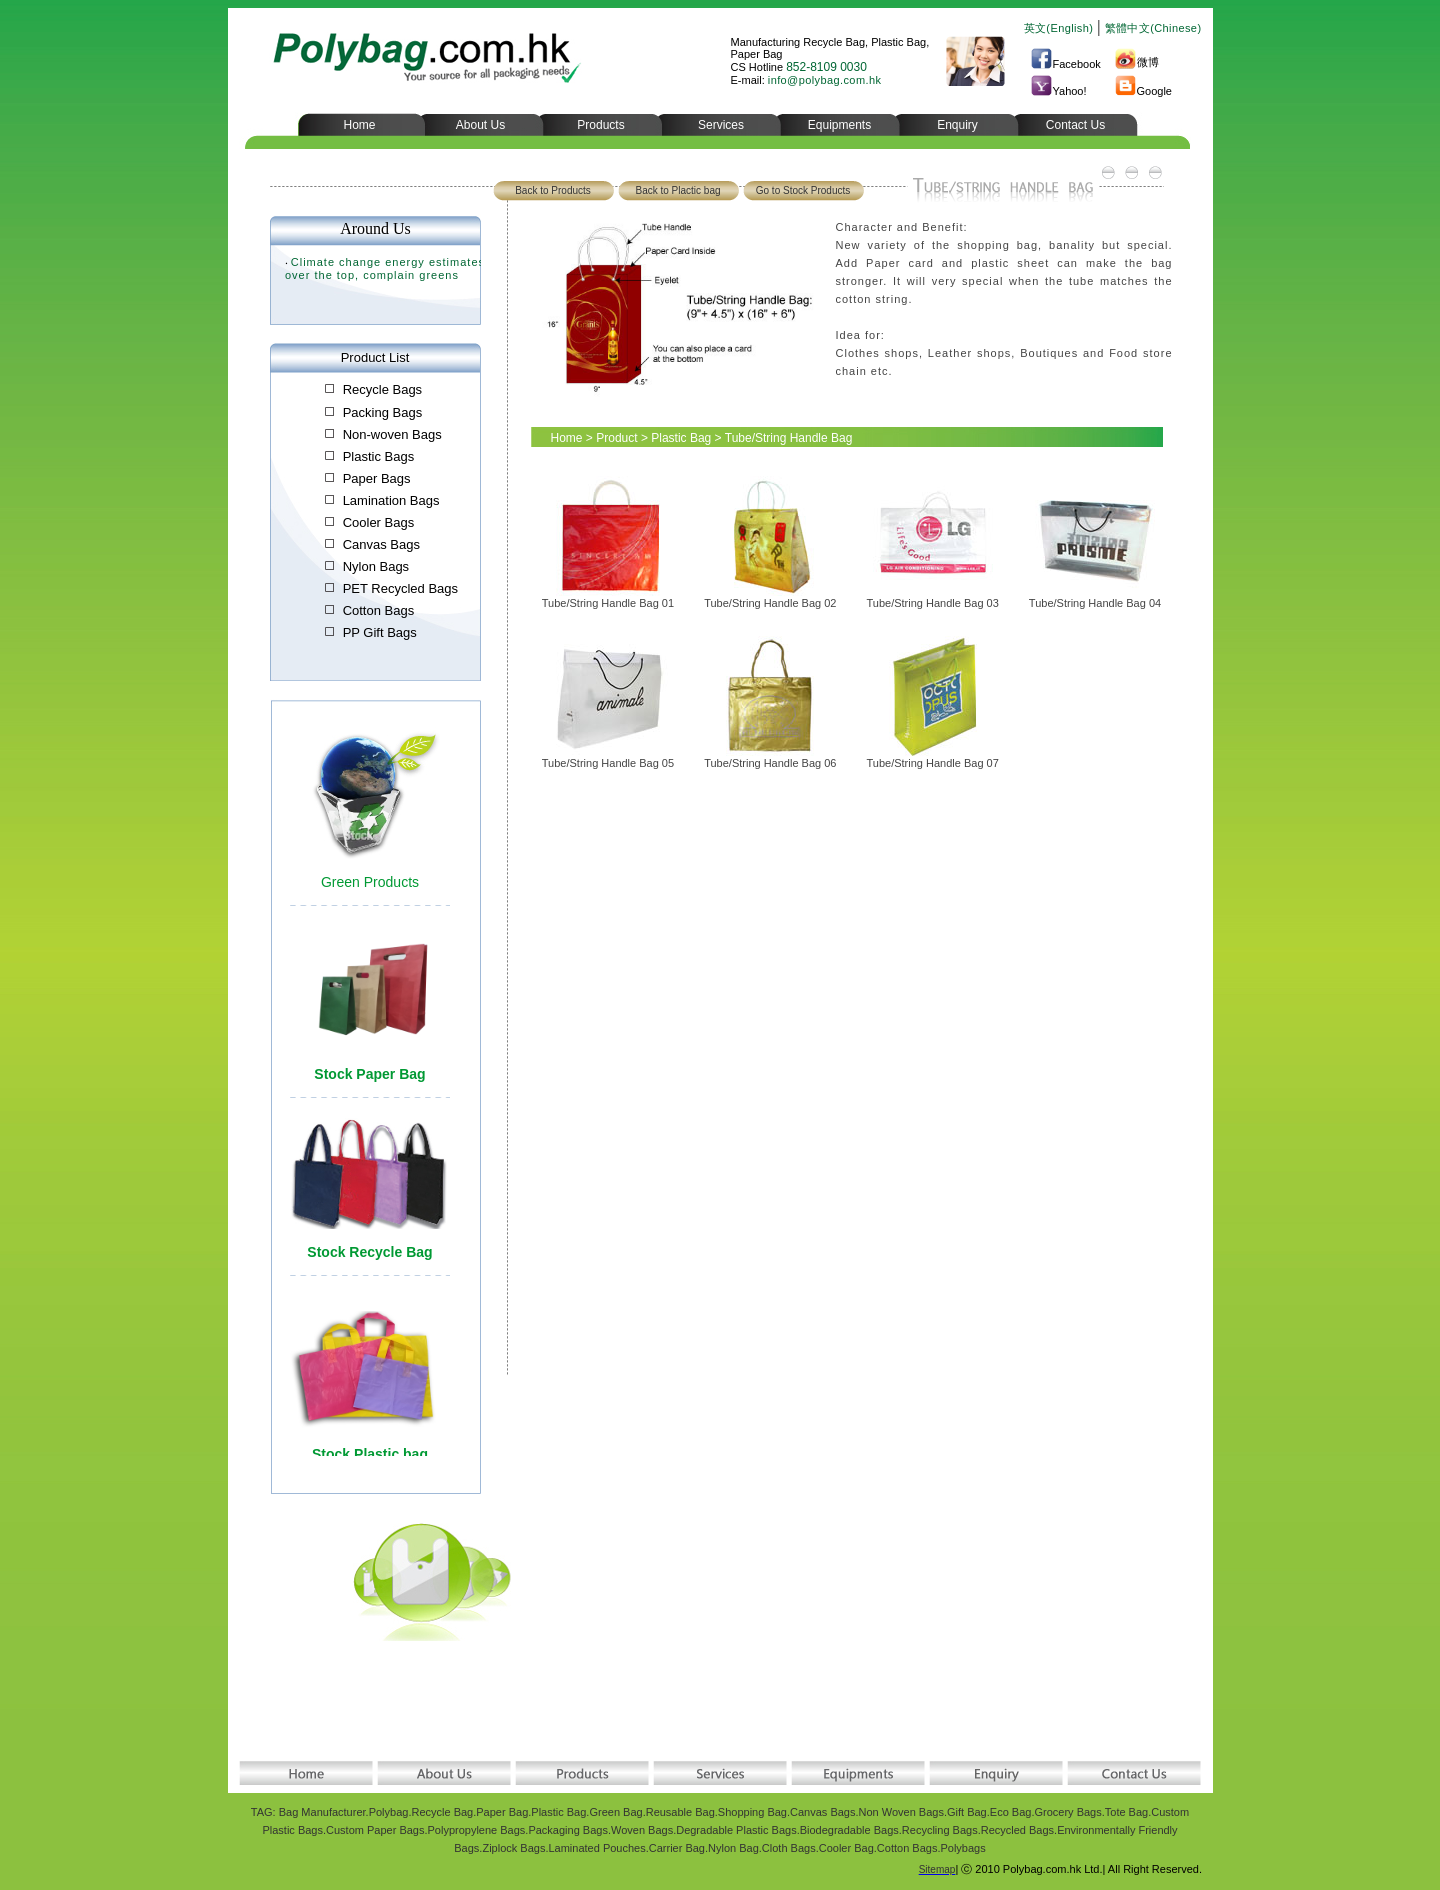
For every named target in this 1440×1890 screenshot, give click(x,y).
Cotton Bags (907, 1848)
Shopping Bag (752, 1812)
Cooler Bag (846, 1848)
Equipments (839, 125)
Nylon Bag (733, 1848)
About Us (480, 125)
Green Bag (615, 1812)
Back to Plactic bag (677, 190)
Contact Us (1075, 125)
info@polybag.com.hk (825, 80)
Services (721, 125)
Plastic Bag (681, 438)
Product (616, 438)
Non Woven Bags (901, 1812)
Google (1143, 91)
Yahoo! (1058, 91)
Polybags (962, 1848)
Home (359, 125)
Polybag (389, 1812)
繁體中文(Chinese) (1153, 28)
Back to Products (553, 190)
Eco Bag (1011, 1812)
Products (600, 125)
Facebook (1065, 64)
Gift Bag (967, 1812)
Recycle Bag (442, 1812)
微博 (1136, 62)
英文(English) (1059, 28)
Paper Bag (502, 1812)
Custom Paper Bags (375, 1830)
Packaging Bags (568, 1830)
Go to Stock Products (803, 190)
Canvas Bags (822, 1812)
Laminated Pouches (596, 1848)
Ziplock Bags (513, 1848)
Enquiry (957, 125)
